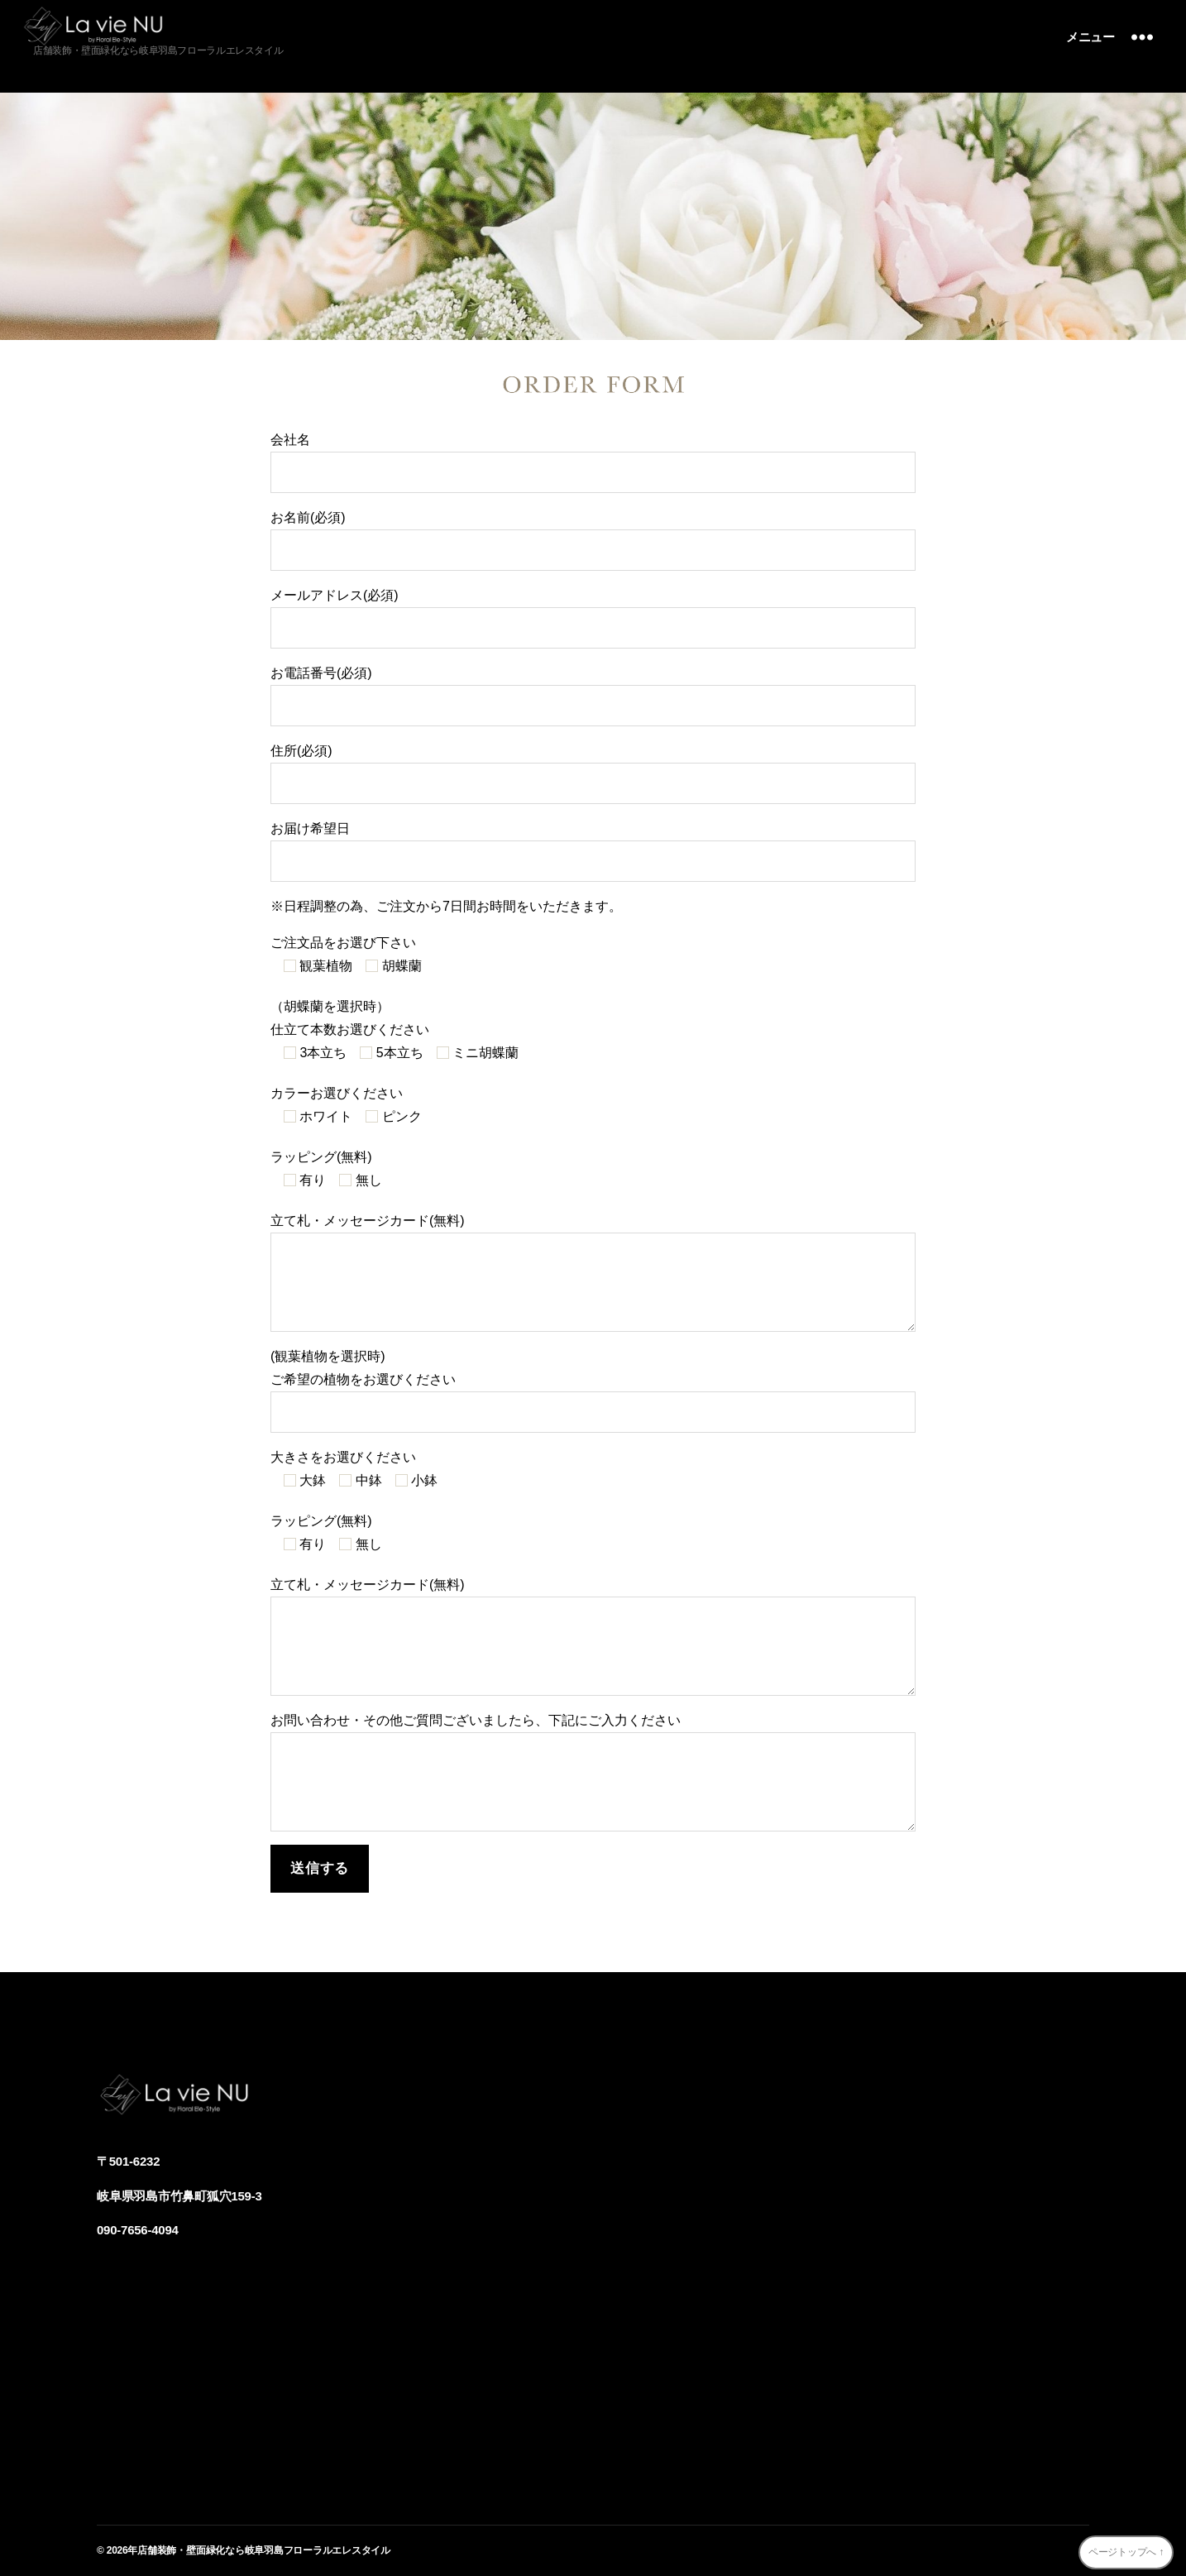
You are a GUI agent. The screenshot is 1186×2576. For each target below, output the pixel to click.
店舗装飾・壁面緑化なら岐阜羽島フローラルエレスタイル (263, 2550)
